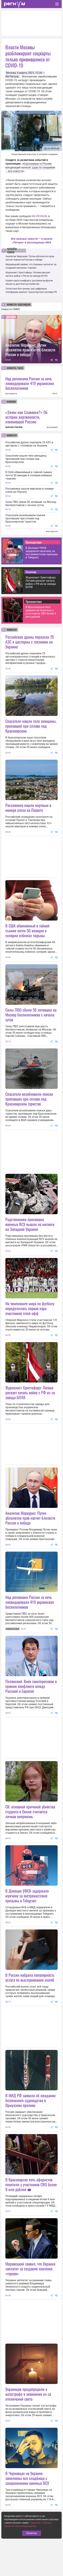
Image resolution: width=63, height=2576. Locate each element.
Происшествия (34, 542)
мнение (11, 402)
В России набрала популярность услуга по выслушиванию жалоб (29, 1977)
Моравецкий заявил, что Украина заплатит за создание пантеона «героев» (30, 2268)
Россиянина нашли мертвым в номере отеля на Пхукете (29, 490)
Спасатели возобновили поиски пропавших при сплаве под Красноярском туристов (25, 518)
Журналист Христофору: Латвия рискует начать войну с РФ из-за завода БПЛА (41, 582)
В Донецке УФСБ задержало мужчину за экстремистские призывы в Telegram (42, 552)
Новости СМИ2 (10, 309)
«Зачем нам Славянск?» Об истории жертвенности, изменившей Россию (26, 417)
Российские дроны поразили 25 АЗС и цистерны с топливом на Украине (29, 444)
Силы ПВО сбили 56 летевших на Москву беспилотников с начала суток (30, 503)
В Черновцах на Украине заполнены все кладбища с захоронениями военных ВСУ (27, 2478)
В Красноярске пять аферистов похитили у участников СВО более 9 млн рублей (41, 612)
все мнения (52, 427)
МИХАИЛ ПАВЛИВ (14, 427)
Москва (11, 72)
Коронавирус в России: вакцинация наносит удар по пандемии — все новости (30, 167)
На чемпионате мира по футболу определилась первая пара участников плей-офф (29, 1308)
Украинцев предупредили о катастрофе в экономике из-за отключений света (28, 2394)
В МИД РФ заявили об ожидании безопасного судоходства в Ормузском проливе (30, 2100)
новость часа (15, 368)
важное (11, 317)
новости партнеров (18, 305)
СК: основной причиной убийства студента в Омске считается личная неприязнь (30, 1811)
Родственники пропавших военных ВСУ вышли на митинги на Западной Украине (29, 1224)
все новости (11, 393)
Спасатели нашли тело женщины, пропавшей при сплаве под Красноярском (26, 459)
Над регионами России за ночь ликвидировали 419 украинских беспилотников (29, 383)
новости (12, 435)
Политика (31, 572)
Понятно (31, 2533)
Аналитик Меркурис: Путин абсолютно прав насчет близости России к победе (30, 349)
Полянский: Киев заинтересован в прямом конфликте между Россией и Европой (31, 1686)
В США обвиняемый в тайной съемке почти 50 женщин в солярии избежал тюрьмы (28, 475)
